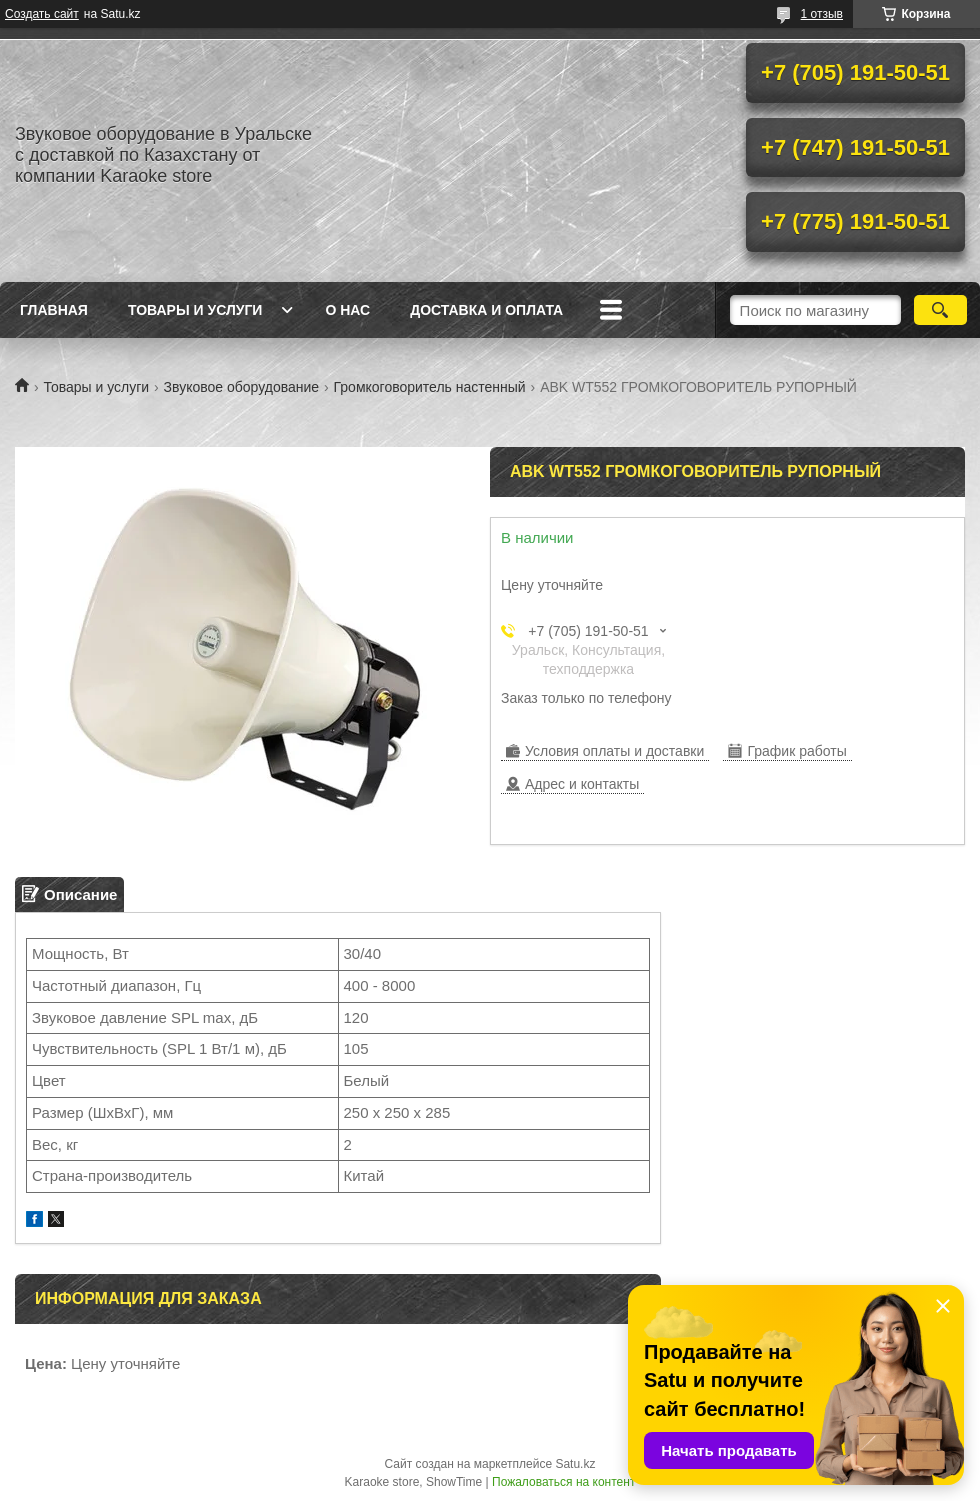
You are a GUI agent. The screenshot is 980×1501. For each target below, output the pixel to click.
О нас (347, 310)
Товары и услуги (195, 310)
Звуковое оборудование (242, 387)
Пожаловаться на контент (563, 1482)
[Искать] (940, 310)
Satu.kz (575, 1464)
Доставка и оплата (486, 310)
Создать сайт (42, 14)
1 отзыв (822, 14)
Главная (54, 310)
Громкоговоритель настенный (430, 387)
